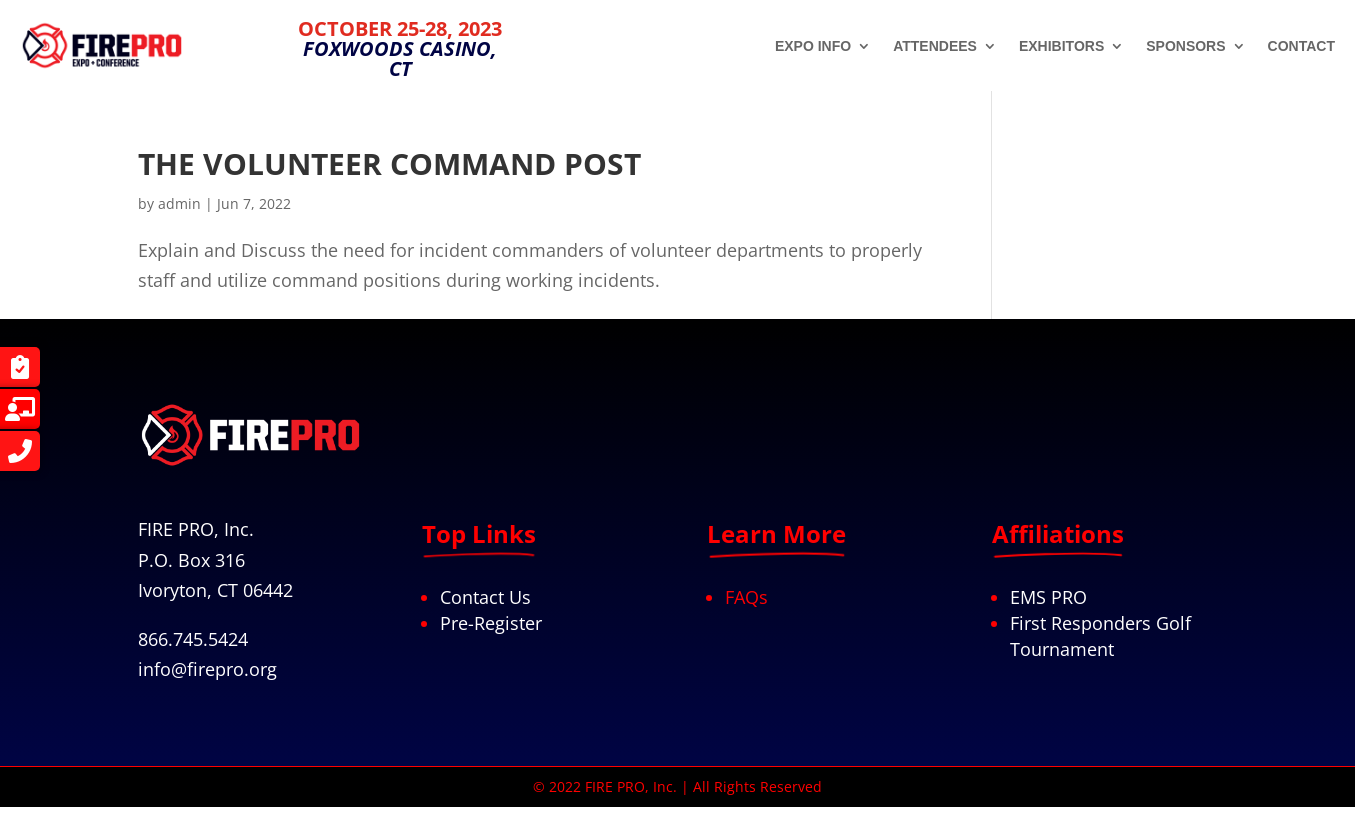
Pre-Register (491, 623)
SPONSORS (1185, 46)
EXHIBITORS (1061, 46)
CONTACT (1301, 46)
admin (179, 203)
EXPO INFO (813, 46)
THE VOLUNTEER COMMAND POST (389, 163)
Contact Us (485, 597)
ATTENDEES (935, 46)
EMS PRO (1048, 597)
